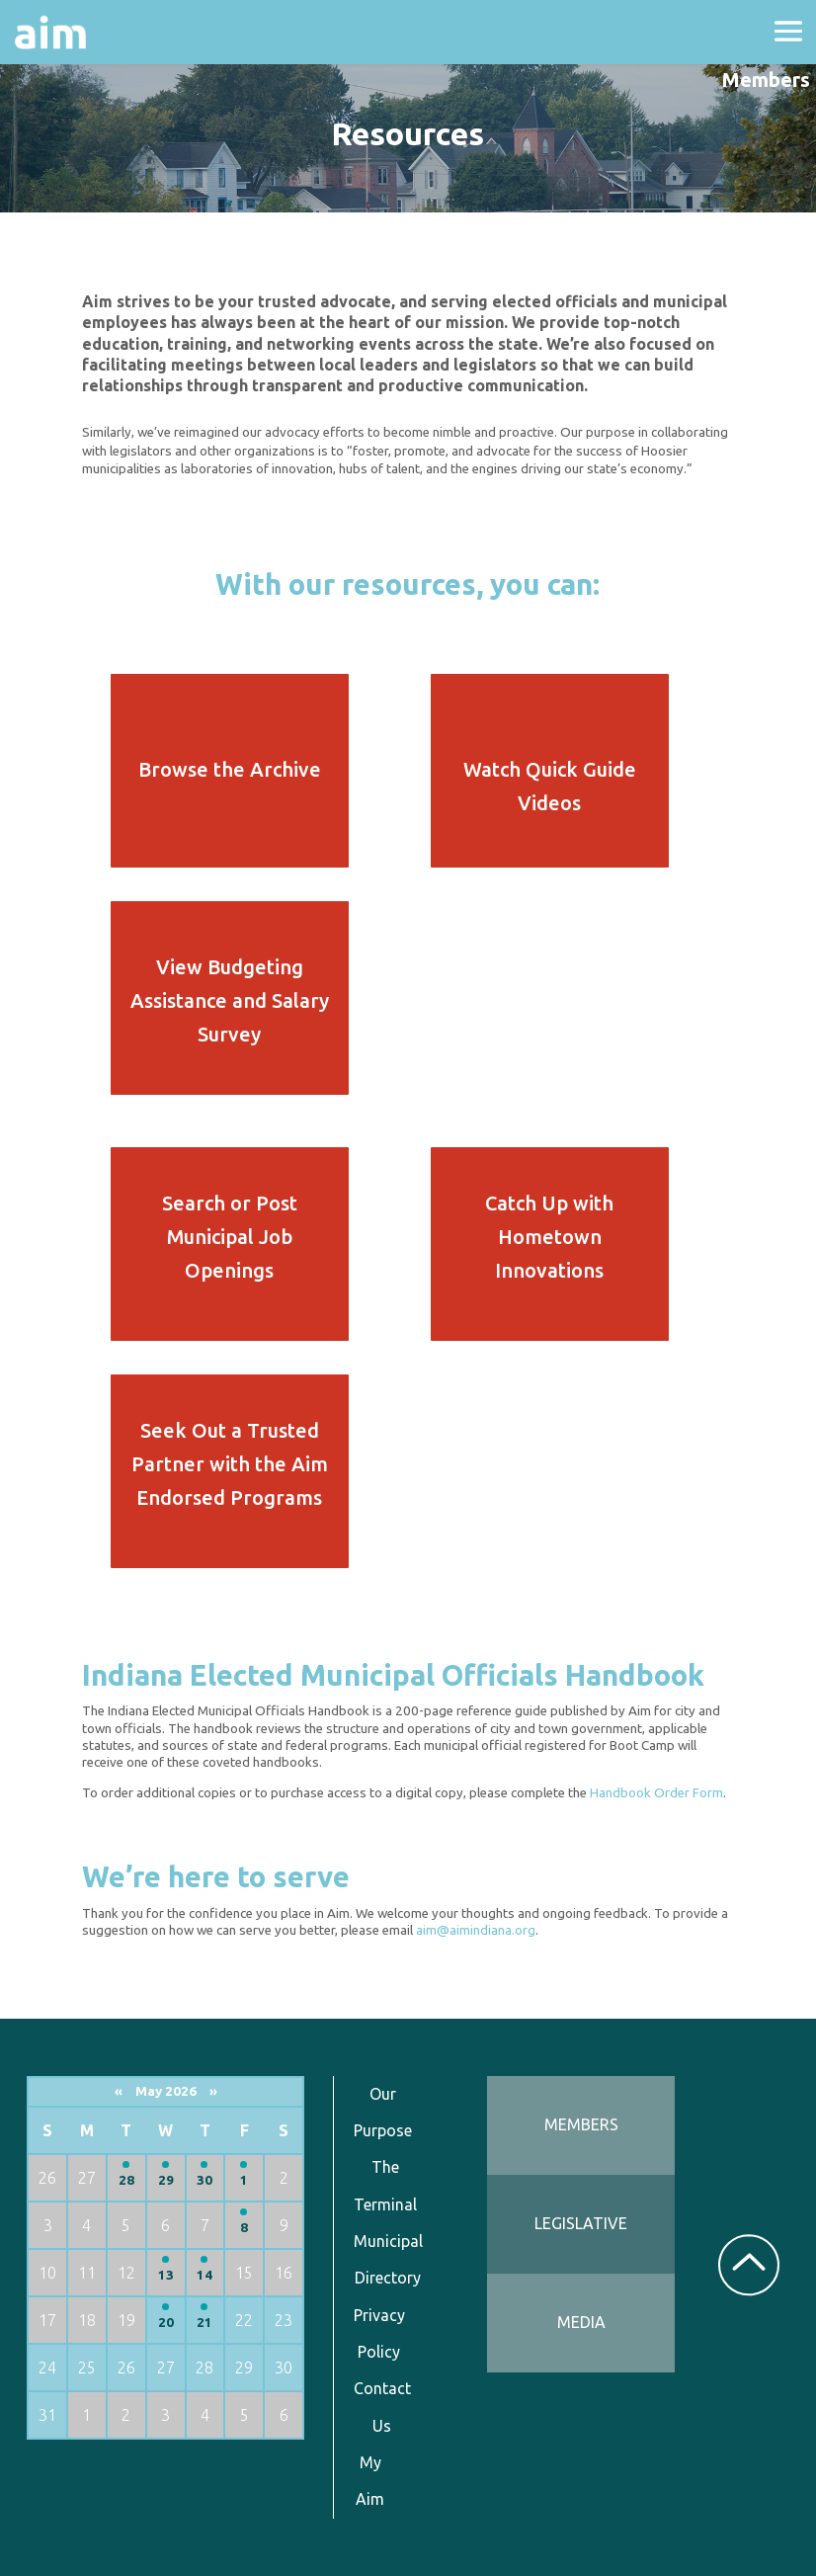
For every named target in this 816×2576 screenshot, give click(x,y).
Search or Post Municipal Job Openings (229, 1237)
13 (166, 2275)
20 (166, 2322)
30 (204, 2180)
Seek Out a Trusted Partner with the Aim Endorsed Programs (229, 1464)
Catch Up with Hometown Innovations (549, 1237)
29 (166, 2180)
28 (126, 2180)
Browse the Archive (229, 769)
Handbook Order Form (656, 1793)
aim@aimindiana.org (475, 1930)
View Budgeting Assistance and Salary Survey (229, 1000)
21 (204, 2322)
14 (204, 2275)
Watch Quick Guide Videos (549, 786)
